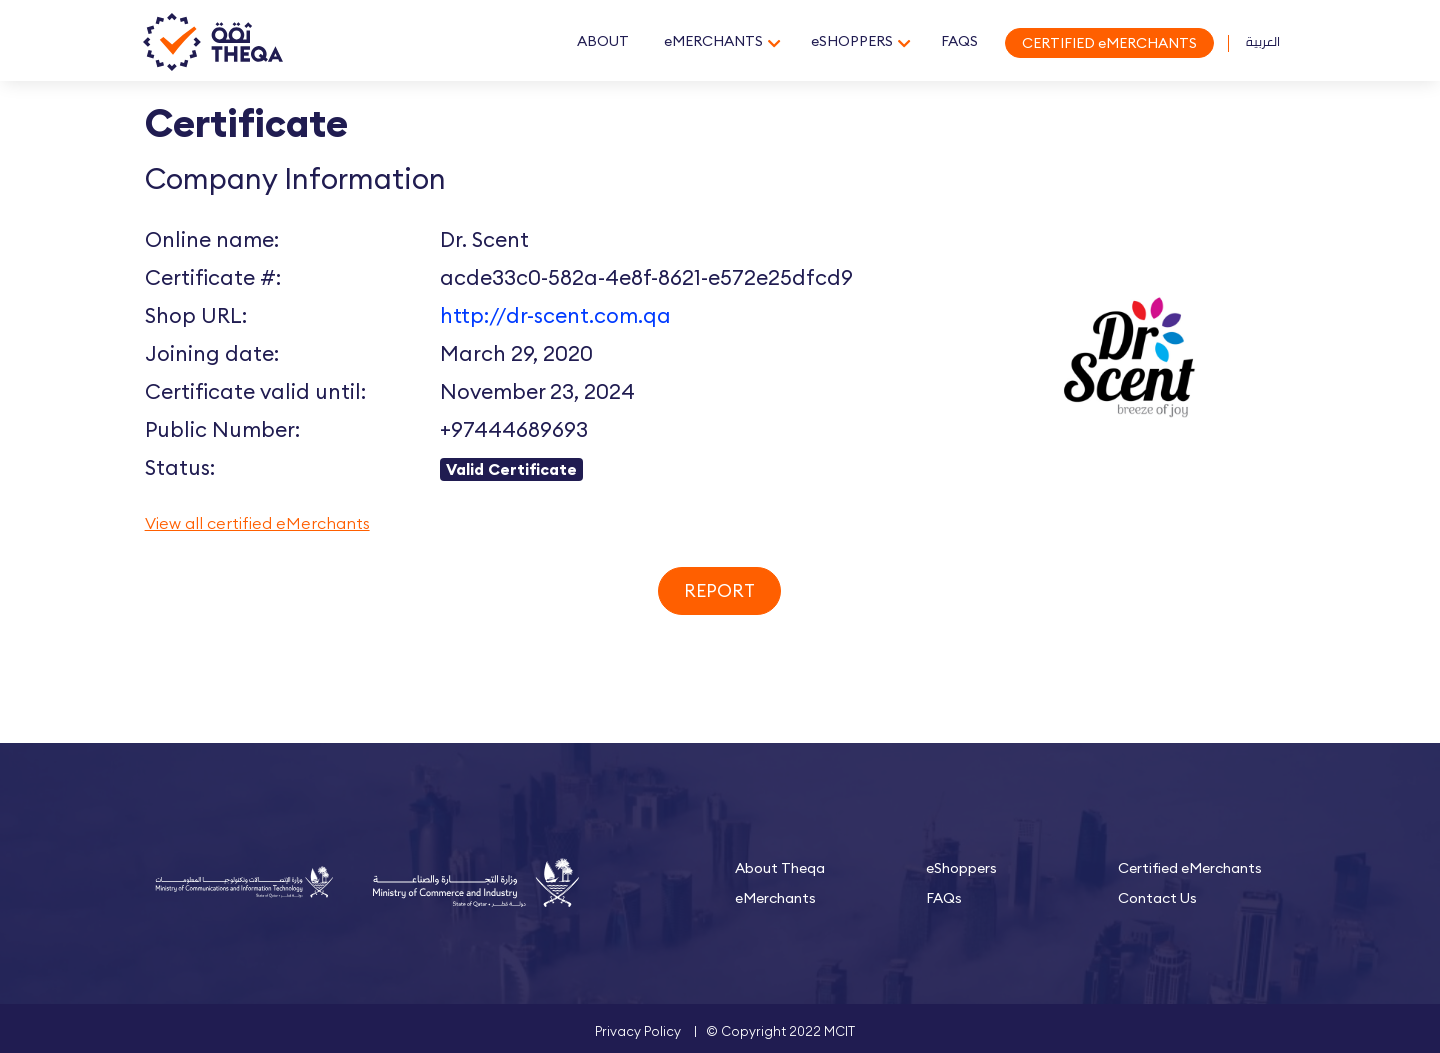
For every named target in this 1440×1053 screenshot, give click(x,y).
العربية (1263, 41)
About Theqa (780, 868)
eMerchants (775, 898)
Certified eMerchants (1190, 868)
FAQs (944, 898)
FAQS (959, 41)
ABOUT (603, 41)
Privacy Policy (638, 1031)
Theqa (213, 43)
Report (719, 590)
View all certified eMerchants (257, 523)
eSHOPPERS (852, 41)
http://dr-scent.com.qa (555, 315)
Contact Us (1157, 898)
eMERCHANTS (713, 41)
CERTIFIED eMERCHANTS (1109, 43)
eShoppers (961, 868)
